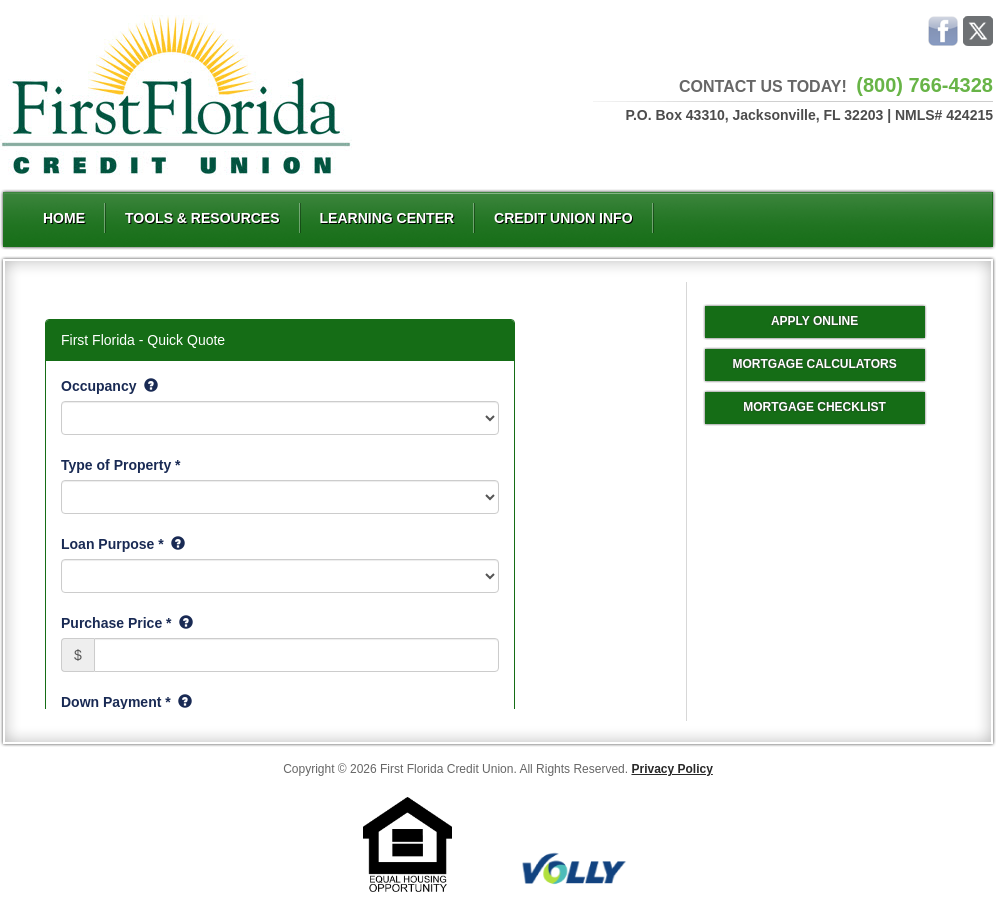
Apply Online (814, 321)
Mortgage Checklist (814, 407)
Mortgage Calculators (814, 364)
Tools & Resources (202, 218)
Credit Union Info (563, 218)
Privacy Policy (671, 769)
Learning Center (387, 218)
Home (64, 218)
